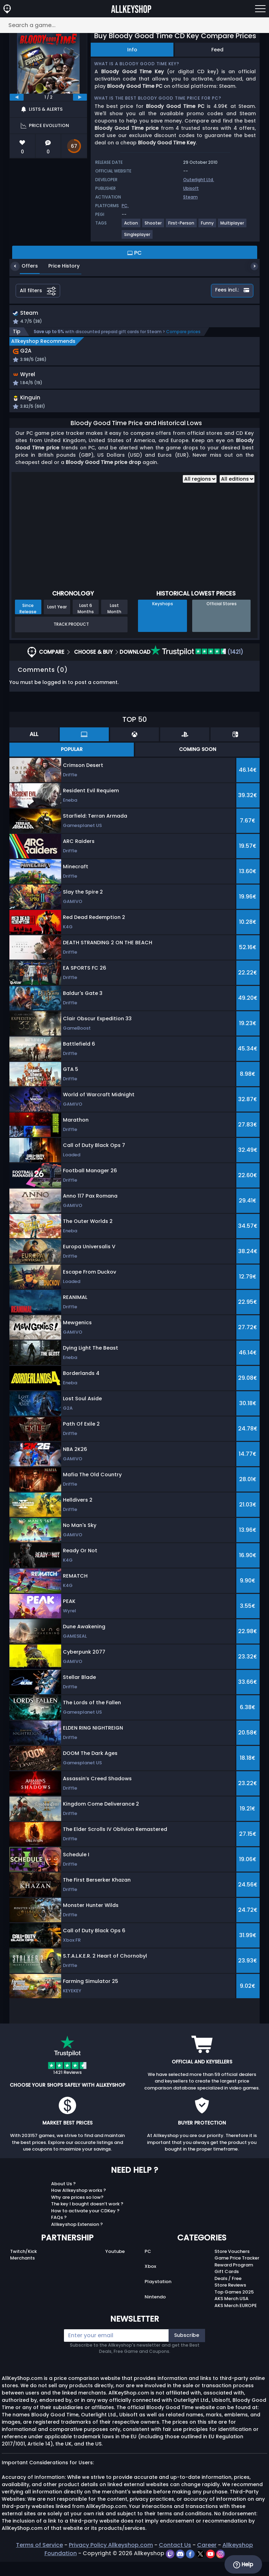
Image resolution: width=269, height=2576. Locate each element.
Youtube (115, 2265)
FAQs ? (59, 2231)
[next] (80, 97)
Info (132, 49)
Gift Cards (226, 2285)
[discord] (181, 2567)
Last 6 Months (86, 622)
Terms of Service (39, 2559)
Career (207, 2559)
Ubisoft (191, 188)
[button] (174, 387)
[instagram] (220, 2567)
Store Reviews (230, 2299)
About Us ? (63, 2198)
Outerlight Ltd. (198, 180)
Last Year (57, 621)
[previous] (17, 97)
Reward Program (233, 2279)
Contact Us (175, 2559)
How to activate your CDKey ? (85, 2225)
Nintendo (155, 2311)
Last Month (114, 622)
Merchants (22, 2272)
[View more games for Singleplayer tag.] (137, 237)
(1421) (197, 666)
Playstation (158, 2295)
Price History (58, 265)
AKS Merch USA (231, 2312)
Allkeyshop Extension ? (77, 2238)
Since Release (27, 622)
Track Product (71, 638)
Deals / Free (228, 2292)
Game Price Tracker (236, 2272)
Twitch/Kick (23, 2265)
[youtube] (211, 2567)
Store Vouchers (232, 2265)
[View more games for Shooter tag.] (153, 226)
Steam (190, 197)
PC (148, 2265)
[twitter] (201, 2567)
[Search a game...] (134, 25)
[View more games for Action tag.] (131, 226)
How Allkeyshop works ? (78, 2204)
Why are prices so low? (77, 2211)
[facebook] (191, 2567)
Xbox (150, 2280)
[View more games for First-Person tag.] (181, 226)
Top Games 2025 (234, 2306)
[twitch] (171, 2567)
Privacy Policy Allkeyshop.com (111, 2559)
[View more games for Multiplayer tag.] (232, 226)
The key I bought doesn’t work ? (87, 2218)
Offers (24, 265)
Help (243, 2564)
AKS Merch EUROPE (235, 2319)
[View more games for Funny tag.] (207, 226)
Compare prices (183, 333)
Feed (217, 49)
